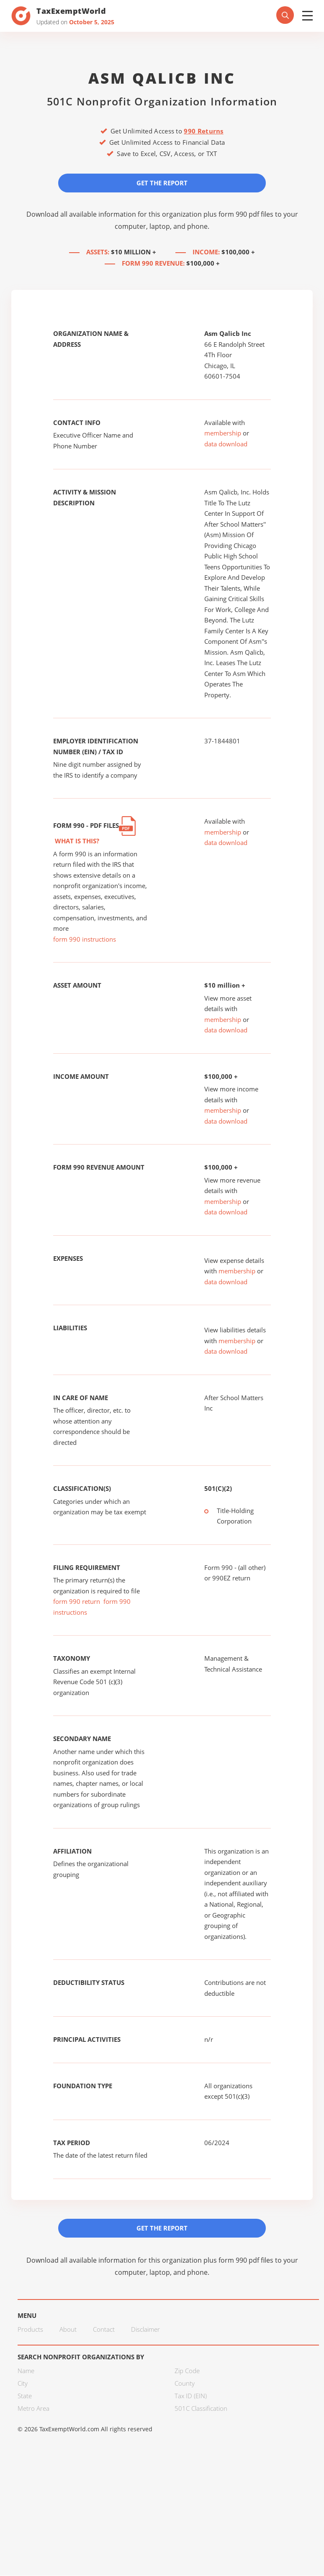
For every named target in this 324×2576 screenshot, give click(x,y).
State (25, 2396)
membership (222, 433)
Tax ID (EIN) (191, 2396)
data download (225, 444)
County (185, 2384)
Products (30, 2330)
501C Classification (201, 2409)
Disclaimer (145, 2330)
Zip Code (187, 2371)
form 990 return (76, 1602)
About (68, 2330)
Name (26, 2371)
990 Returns (203, 131)
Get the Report (162, 183)
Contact (104, 2330)
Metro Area (33, 2409)
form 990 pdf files (246, 214)
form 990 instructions (84, 939)
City (23, 2384)
